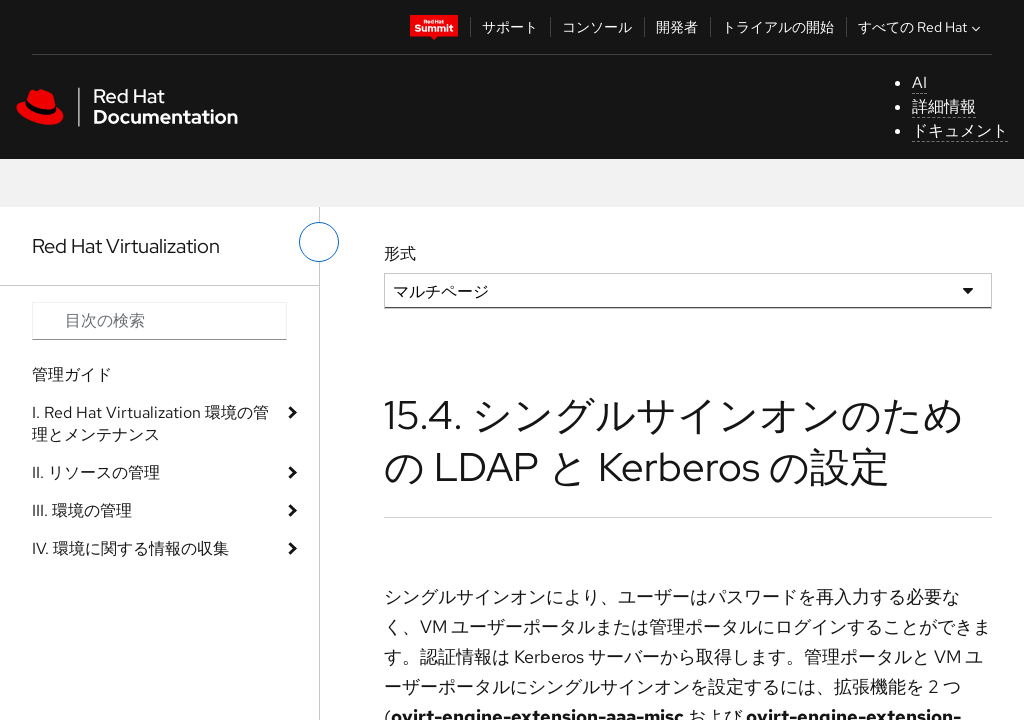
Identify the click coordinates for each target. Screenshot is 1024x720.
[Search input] (159, 321)
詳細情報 (944, 106)
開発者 (677, 27)
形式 (400, 253)
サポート (510, 27)
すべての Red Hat (921, 27)
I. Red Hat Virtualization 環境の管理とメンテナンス (150, 423)
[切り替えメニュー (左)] (319, 242)
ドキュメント (960, 130)
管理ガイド (72, 374)
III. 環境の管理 (82, 510)
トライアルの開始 (778, 27)
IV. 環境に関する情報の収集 (130, 548)
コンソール (597, 27)
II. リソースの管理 (96, 472)
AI (919, 82)
